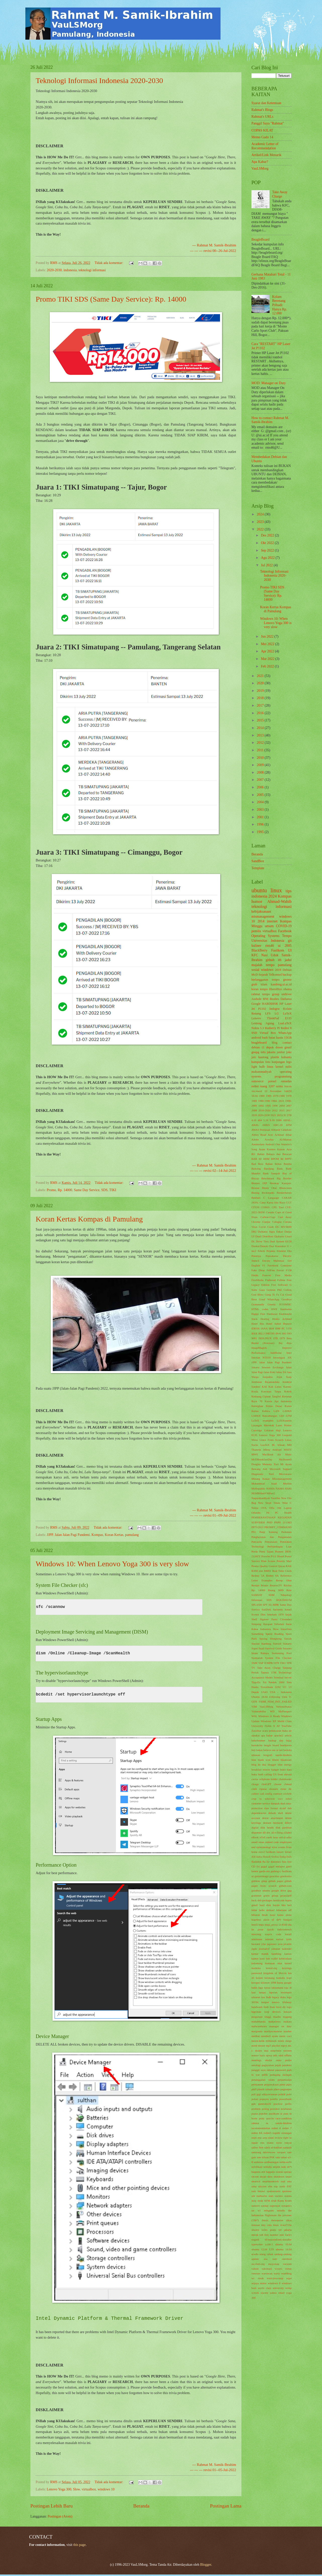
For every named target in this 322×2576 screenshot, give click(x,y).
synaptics (286, 2205)
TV (253, 1667)
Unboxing (274, 1696)
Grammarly (257, 1304)
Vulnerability (258, 1711)
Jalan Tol (281, 1372)
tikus (289, 2220)
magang (287, 2016)
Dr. (253, 1241)
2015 (260, 720)
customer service (260, 1803)
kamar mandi (260, 1953)
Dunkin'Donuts (259, 1246)
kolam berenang (265, 1977)
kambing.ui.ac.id (281, 984)
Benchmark (267, 1178)
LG (277, 1013)
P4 (267, 1512)
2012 (260, 742)
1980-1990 (264, 1100)
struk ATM (263, 2200)
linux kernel (275, 1066)
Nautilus (275, 1498)
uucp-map (273, 2263)
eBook (255, 1837)
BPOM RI (277, 1158)
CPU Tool (278, 1207)
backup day (275, 1740)
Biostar (255, 1187)
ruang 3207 (267, 1086)
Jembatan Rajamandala (265, 1381)
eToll (262, 1837)
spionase (287, 2191)
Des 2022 (268, 535)
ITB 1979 (279, 1338)
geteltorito (286, 1876)
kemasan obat (273, 1963)
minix (281, 2040)
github (270, 960)
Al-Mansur (286, 1139)
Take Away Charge (280, 194)
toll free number (268, 2234)
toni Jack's (286, 2234)
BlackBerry (259, 950)
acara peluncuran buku (275, 1730)
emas (261, 1842)
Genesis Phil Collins (279, 1289)
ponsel (272, 1081)
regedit (276, 2132)
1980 (254, 1100)
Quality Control (268, 1566)
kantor (254, 1958)
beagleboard (259, 1042)
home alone (284, 1914)
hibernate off (284, 1910)
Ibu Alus (285, 1342)
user (275, 2258)
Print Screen (268, 1561)
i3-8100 (283, 1924)
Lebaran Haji (272, 1430)
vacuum (287, 2263)
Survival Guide (273, 1648)
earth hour (272, 1837)
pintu (282, 2084)
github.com (285, 1885)
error (274, 1847)
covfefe (287, 1793)
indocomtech (284, 1929)
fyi (258, 1866)
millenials (271, 2040)
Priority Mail (284, 1561)
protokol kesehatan (281, 2108)
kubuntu (286, 1057)
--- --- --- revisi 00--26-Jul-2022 (213, 251)
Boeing (255, 1192)
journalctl (264, 1948)
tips (289, 891)
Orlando (255, 1512)
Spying (263, 1638)
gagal (264, 1866)
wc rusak (257, 2278)
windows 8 (274, 2283)
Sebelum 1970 (275, 1614)
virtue (288, 2268)
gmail (288, 1047)
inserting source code (266, 1934)
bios (253, 1759)
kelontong (256, 1963)
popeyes (264, 2098)
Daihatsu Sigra (266, 1231)
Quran (281, 1566)
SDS (104, 1190)
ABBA (266, 1124)
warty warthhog (283, 2273)
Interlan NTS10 (261, 1357)
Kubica (266, 1410)
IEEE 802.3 (257, 1333)
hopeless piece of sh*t (266, 1919)
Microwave (285, 1473)
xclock (255, 2292)
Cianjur (266, 1221)
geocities (274, 1876)
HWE (274, 1309)
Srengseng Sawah (281, 1638)
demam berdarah (273, 1822)
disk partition (284, 1827)
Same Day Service (86, 1190)
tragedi (255, 2239)
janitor (281, 1052)
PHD (269, 1522)
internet (272, 921)
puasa (254, 2113)
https (261, 1924)
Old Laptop (284, 1507)
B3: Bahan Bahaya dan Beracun (271, 1154)
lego (289, 1062)
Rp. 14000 (65, 1190)
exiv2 (262, 1851)
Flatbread (270, 1279)
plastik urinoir (265, 2089)
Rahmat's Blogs (262, 110)
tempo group (270, 994)
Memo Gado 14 (262, 137)
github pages (276, 1880)
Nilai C (287, 1502)
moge (288, 2040)
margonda (256, 2031)
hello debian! (267, 1910)
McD (254, 974)
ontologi (256, 2065)
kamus (288, 1953)
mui (266, 2050)
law (263, 1997)
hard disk (265, 1905)
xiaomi (264, 2292)
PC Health (283, 1512)
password (280, 2069)
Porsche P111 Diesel (272, 1556)
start (271, 2195)
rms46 (269, 945)
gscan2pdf (286, 1895)
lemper (265, 2002)
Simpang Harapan (262, 1623)
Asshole (256, 999)
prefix (288, 2103)
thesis (265, 2220)
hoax (272, 1914)
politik (282, 2094)
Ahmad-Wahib (279, 901)
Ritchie (288, 1585)
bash (265, 1037)
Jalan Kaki (269, 1372)
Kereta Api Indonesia (278, 1401)
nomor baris (258, 2055)
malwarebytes (259, 2026)
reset (254, 2137)
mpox (284, 2045)
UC (285, 1686)
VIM (254, 1706)
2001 (260, 817)
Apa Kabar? (259, 162)
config (268, 1793)
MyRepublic (258, 1488)
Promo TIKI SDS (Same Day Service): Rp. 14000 (111, 299)
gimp (264, 1880)
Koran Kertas (114, 1535)
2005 (260, 795)
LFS (268, 1013)
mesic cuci (285, 2036)
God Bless (257, 1294)
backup (287, 974)
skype (263, 2176)
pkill (253, 2089)
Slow (76, 2491)
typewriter (257, 2244)
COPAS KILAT (262, 130)
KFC (254, 955)
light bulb (258, 1066)
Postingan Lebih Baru (51, 2507)
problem (256, 2108)
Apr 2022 (268, 651)
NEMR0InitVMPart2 (263, 1493)
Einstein (281, 1250)
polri (289, 2094)
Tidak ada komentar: (109, 263)
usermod (287, 2258)
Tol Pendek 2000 (273, 1682)
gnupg (255, 1052)
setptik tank (279, 2166)
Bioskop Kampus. (281, 1183)
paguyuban (268, 2065)
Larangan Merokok (262, 1425)
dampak (275, 1803)
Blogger (205, 2566)
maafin (277, 2016)
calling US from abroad (278, 1774)
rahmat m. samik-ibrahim (271, 2123)
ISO (284, 1333)
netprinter (276, 2050)
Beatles (274, 999)
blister (275, 1759)
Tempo (287, 936)
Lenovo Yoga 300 (59, 2491)
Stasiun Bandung (261, 1643)
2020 (260, 683)
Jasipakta (267, 1376)
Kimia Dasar (274, 1405)
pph (253, 2103)
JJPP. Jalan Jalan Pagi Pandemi (68, 1535)
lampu (262, 1992)
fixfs (289, 1856)
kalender (287, 1948)
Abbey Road (258, 1134)
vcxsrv (278, 2268)
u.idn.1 (269, 2244)
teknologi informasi (92, 270)
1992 (261, 1105)
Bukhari (255, 1197)
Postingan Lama (225, 2507)
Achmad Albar (283, 1134)
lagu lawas (264, 1987)
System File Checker (278, 1657)
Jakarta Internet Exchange (267, 1367)
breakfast (256, 1769)
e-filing (279, 1832)
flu (263, 1861)
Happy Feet (258, 1313)
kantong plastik (268, 1057)
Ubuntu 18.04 (259, 1696)
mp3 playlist (273, 2045)
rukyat (288, 2142)
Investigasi (279, 1357)
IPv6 (278, 1333)
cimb (254, 1788)
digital (254, 1827)
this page (79, 2546)
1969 (268, 1095)
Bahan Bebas (273, 1163)
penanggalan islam (263, 2079)
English (255, 1265)
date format (271, 1808)
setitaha (267, 2166)
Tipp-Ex (255, 1682)
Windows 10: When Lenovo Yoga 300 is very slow (112, 1564)
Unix (284, 1696)
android (256, 1037)
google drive (279, 1890)
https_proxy (271, 1924)
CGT (289, 1202)
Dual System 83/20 (281, 1241)
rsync (279, 2142)
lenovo (276, 2002)
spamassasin (274, 2191)
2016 (260, 713)
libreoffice (275, 989)
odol (280, 2055)
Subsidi (277, 1643)
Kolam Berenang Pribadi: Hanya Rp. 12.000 (279, 305)
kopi (289, 1977)
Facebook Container (279, 1265)
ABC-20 (277, 1124)
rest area (262, 2137)
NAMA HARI (284, 1488)
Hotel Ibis (257, 1323)
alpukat (255, 1735)
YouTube (287, 1725)
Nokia (254, 1507)
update (255, 2258)
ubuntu (259, 890)
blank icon (264, 1759)
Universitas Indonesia (267, 940)
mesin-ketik (257, 2040)
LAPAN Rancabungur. (264, 1415)
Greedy (271, 1304)
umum (269, 926)
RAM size (257, 1570)
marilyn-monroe (273, 2031)
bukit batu (286, 1769)
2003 (260, 809)
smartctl (255, 2181)
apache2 (278, 1735)
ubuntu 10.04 (283, 2244)
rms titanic (267, 2142)
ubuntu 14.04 (284, 2249)
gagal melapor (276, 1866)
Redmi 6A (272, 1575)
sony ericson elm (261, 2186)
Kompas (97, 1535)
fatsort (280, 1851)
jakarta (271, 1052)
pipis (289, 2084)
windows (267, 970)
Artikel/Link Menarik (266, 155)
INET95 (270, 1333)
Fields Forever (261, 1275)
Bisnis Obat (269, 1187)
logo (289, 2006)
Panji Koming (268, 1531)
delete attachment (272, 1817)
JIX (290, 1357)
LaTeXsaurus (284, 1420)
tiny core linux (270, 2224)
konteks (280, 1977)
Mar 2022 (268, 659)
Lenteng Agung (262, 1023)
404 (260, 1120)
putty (262, 2118)
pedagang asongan (281, 2074)
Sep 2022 (268, 550)
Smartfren (286, 1629)
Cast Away (285, 1216)
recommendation (260, 2128)
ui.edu (254, 2254)
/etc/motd (256, 1091)
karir (262, 1958)
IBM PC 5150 (283, 1328)
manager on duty (280, 2026)
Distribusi (268, 1236)
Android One (272, 1144)
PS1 (253, 1531)
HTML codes (259, 1309)
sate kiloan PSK (266, 2157)
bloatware (286, 1759)
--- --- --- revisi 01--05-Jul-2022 (213, 2471)
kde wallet (272, 1958)
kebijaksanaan (261, 911)
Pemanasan (271, 1541)
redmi (255, 1086)
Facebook (285, 931)
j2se (263, 1943)
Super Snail (257, 1648)
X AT (276, 1725)
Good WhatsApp (269, 1299)
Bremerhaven (284, 1192)
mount (261, 2045)
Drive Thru (262, 1241)
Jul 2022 (267, 565)
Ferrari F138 (284, 1270)
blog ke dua (258, 1764)
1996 (260, 824)
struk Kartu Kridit (281, 2200)
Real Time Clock (282, 1570)
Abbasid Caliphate (281, 1129)
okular (268, 2060)
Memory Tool (270, 1464)
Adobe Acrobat (262, 1139)
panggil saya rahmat (262, 2069)
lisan (272, 2006)
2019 (260, 691)
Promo (51, 1190)
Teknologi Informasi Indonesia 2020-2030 (99, 80)
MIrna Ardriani (272, 1449)
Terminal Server (283, 1677)
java (280, 1943)
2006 (260, 787)
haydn (276, 1905)
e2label (288, 1832)
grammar (256, 1895)
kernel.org (271, 1968)
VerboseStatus (284, 1706)
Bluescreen (285, 1187)
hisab (265, 1914)
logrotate (256, 2011)
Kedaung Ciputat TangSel (266, 1396)
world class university (271, 2287)
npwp (269, 2055)
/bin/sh (288, 1086)
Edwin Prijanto (266, 1250)
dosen (279, 1047)
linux (276, 890)
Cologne (277, 1221)
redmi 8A (256, 2132)
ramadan (286, 1081)
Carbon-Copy (268, 1216)
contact (287, 1042)
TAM (254, 1662)
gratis (266, 1895)
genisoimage (261, 1876)
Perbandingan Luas (279, 1546)
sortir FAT (285, 2186)
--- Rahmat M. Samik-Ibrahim (214, 245)
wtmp (288, 2287)
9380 (279, 1120)
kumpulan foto (260, 1062)
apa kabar (267, 1735)
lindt (266, 2006)
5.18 (265, 1120)
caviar (254, 1779)
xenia (279, 1086)
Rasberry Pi (272, 1028)
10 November (273, 1091)
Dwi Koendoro (277, 1246)
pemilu (256, 931)
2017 (260, 705)
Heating (264, 1318)
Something (257, 1633)
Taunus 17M (268, 1672)
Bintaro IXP (259, 1183)
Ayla (289, 1149)
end (253, 1847)
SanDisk (266, 1609)
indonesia (70, 270)
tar (252, 2210)
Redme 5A (257, 1575)
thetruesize (277, 2220)
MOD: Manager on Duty (268, 383)
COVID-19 (284, 926)
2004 (260, 802)
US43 (264, 1691)
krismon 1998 (268, 1982)
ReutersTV (276, 1585)
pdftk (265, 2074)
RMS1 (267, 1570)
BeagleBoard (260, 239)
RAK (289, 1566)
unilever (286, 994)
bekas (259, 1749)
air (290, 1730)
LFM (289, 1415)
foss (284, 1861)
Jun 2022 (268, 636)
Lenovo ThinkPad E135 (271, 1018)
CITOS (255, 1207)
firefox (275, 1856)
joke (289, 1052)
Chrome (255, 1221)
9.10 (272, 1120)
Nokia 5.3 (257, 1028)
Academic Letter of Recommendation (264, 146)
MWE (254, 1454)
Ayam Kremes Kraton (272, 1149)
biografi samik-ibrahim (277, 1754)
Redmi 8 (286, 1028)
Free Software (279, 1284)
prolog (265, 2108)
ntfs (275, 2055)
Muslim (287, 1483)
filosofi (267, 1856)
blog (274, 1042)
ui (279, 945)
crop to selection (263, 1798)
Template (257, 868)
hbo (284, 1905)
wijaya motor (259, 2283)
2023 (260, 522)
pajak (278, 2065)
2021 (260, 676)
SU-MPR (274, 1604)
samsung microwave (263, 2152)
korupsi (255, 1982)
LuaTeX (265, 1444)
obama (287, 989)
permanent (257, 2084)
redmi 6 (276, 2128)
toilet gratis (269, 2229)
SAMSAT (256, 1594)
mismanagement (262, 916)
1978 (289, 1095)
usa (265, 2258)
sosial (255, 970)
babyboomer (258, 1740)
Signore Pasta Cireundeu (276, 1619)
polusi (254, 2098)
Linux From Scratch (271, 1439)
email (254, 1842)
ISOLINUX (265, 1338)
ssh (253, 2195)
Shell (254, 1619)
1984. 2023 (277, 1100)
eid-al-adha (285, 1837)
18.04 (254, 1095)
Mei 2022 (268, 644)
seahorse (258, 2161)
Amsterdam (257, 1144)
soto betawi (258, 2191)
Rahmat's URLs (262, 116)
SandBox (257, 861)
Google (256, 1003)
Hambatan (286, 1309)
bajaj (289, 1740)
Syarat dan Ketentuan (266, 103)
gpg (289, 1890)
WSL (254, 1716)
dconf (283, 1808)
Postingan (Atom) (60, 2518)
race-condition (284, 2118)
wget (289, 2278)
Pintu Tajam (266, 1551)
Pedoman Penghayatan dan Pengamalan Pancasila (271, 1536)
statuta (288, 2195)
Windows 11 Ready (269, 1716)
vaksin (255, 2268)
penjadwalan (285, 2079)
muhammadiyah (261, 1071)
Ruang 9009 (276, 1590)
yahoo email (277, 2292)
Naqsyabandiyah (260, 1498)
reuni (271, 2137)
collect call (257, 1793)
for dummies (273, 1861)
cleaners (273, 1788)
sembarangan (271, 2161)
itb (280, 960)
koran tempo (259, 989)
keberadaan (285, 1958)
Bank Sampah (271, 1173)
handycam (278, 1900)
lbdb (268, 1997)
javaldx (288, 1943)
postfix (274, 2098)
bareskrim (256, 1745)
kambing (276, 1953)
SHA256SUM (284, 1599)
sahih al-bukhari (273, 2147)
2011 (260, 750)
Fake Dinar (258, 1270)
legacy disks (279, 1997)
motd (254, 2045)
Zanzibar (256, 1730)
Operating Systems (265, 936)
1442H (288, 1091)
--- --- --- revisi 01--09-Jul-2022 (213, 1515)
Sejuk (288, 1614)
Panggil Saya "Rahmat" (267, 123)
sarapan (281, 2152)
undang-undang (283, 2254)
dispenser (256, 1832)
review (278, 2137)
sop (276, 2186)
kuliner (256, 945)
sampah (287, 2147)
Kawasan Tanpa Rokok (276, 1391)
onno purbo (284, 2060)
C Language (271, 1197)
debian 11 (257, 1047)
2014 (260, 728)
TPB (289, 1662)
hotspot (288, 1919)
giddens (255, 1880)
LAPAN (287, 1410)
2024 (260, 514)
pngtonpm (286, 2089)
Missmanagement (282, 1478)
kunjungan (278, 1062)
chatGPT (266, 1784)
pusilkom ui (275, 2113)
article (288, 1735)
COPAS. (265, 1207)
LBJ (282, 1415)
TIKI (112, 1190)
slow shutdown (275, 2176)
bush (260, 1774)
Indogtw (275, 1008)
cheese (277, 1784)
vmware (255, 2273)
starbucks (261, 2195)
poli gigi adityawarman (264, 2094)
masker (288, 2031)
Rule (289, 1590)
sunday (265, 2205)
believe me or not (273, 1749)
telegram (269, 2210)
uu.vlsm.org (258, 2263)
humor (256, 901)
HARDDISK (270, 1003)
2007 (260, 780)
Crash (270, 1226)
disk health (267, 1827)
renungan (286, 2132)
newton (288, 2050)
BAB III (256, 1158)
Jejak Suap (284, 1376)
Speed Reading (274, 1633)
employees (286, 1842)
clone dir (286, 1788)
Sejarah (263, 974)
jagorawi (272, 1943)
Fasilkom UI (281, 950)
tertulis (281, 2210)
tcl (259, 2210)
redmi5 (267, 2132)
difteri (288, 1822)
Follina (281, 1279)
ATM (289, 1124)
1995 (260, 832)
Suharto (287, 1643)
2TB (289, 1115)
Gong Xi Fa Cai (274, 1294)
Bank (280, 1168)
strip (253, 2200)
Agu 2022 (268, 558)
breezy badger (271, 1769)
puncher (263, 2113)
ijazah (270, 1929)
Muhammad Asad (264, 1483)
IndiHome (276, 1352)
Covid (262, 1226)
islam (263, 984)
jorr (253, 1057)
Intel (289, 1352)
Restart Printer (259, 1585)
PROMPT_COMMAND (278, 1527)
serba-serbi (286, 2161)
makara (288, 2021)
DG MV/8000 (283, 1226)
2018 (260, 698)
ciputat (263, 1788)
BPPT (288, 1158)
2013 (260, 735)
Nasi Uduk (269, 955)
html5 (254, 1924)
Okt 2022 (268, 543)
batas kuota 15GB (280, 1037)
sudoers (255, 2205)
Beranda (141, 2507)
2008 (260, 772)
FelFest (271, 1270)
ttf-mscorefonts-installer (278, 2239)
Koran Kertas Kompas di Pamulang (89, 1219)
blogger (272, 1764)
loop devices (272, 2011)
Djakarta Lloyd (283, 1236)
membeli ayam (269, 2036)
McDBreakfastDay (261, 1459)
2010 (260, 758)
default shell (275, 1812)
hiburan (255, 1914)
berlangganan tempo (265, 979)
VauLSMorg (260, 168)
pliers (277, 2089)
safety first (257, 2147)
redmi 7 (287, 2128)
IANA (264, 1328)
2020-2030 (54, 270)
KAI (264, 1386)
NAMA (270, 1488)
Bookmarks (268, 1192)
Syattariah (257, 1657)
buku (254, 1774)
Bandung (269, 1168)
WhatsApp (285, 1033)
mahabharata (258, 2021)
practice (278, 2103)
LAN (276, 1410)
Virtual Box (267, 1033)
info (262, 1052)
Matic (288, 1454)
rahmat (255, 994)
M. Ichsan (278, 1444)
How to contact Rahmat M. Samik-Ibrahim (270, 420)
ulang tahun (266, 2254)
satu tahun (281, 2157)
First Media (283, 1275)
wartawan (266, 2273)
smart (288, 2176)
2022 (260, 529)
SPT (265, 1604)
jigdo (254, 1948)
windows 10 (106, 2491)
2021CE (281, 1115)
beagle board (271, 1745)
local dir (281, 2006)
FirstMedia (257, 1279)
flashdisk (256, 1861)
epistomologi (263, 1847)
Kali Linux (275, 1386)
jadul (288, 960)
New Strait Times (269, 1502)
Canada (270, 1212)
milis (288, 1066)
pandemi (287, 2065)
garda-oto (264, 1871)
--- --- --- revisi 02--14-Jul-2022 (213, 1171)
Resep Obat (284, 1580)
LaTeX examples (262, 1420)
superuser (275, 2205)
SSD (254, 1033)
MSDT (288, 1449)
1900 (261, 1095)
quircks (270, 2118)
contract (277, 1793)
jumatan (275, 1948)
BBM (266, 1158)
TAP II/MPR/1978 (268, 1662)
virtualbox (89, 2491)
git (290, 940)
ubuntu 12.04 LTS (262, 2249)
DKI (253, 1231)
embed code (272, 1842)
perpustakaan (271, 2084)
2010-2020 (264, 1110)
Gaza (262, 1289)
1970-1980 (279, 1095)
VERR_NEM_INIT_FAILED (275, 1701)
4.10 (253, 1120)
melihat (255, 2036)
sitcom (255, 2176)
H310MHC (285, 1304)
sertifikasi (256, 2166)
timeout (255, 2224)
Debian (287, 970)
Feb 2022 (268, 666)
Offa (271, 1507)
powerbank (285, 2098)
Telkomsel (275, 974)
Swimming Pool (282, 1653)
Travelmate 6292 (270, 1686)
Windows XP (268, 1721)
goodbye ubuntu (260, 1890)
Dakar (279, 1231)
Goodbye (287, 1299)
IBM (271, 1328)
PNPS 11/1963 (283, 1522)
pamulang (132, 1535)
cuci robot (285, 1798)
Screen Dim (258, 1614)
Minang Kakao (260, 1478)
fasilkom (271, 1851)
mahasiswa (275, 2021)
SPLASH (256, 1604)
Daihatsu (286, 999)
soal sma (286, 2181)
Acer (270, 1134)
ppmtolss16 (264, 2103)
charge (255, 1784)
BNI (265, 999)
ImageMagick (259, 1347)
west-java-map (275, 2278)
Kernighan (257, 1405)
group (275, 1895)
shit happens (268, 2171)
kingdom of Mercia (275, 1973)
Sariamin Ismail (282, 1609)
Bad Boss (257, 1163)
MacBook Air (271, 1454)
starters (279, 2195)
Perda (254, 1551)
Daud (258, 1236)
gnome (287, 979)
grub (254, 984)
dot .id (270, 1832)
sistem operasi (284, 2171)
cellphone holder (268, 1779)
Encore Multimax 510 (277, 1260)
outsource (257, 1081)
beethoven (286, 1745)
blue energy (285, 1764)
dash (282, 1803)
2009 (260, 765)
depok (270, 1047)
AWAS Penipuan (260, 1129)
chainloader (285, 1779)
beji (253, 1749)
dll (264, 1832)
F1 (263, 1265)
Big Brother (284, 1178)
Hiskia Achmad (282, 1318)
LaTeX (287, 1013)
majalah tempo (263, 965)
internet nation (274, 1939)
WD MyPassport (281, 1711)
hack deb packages (261, 1900)
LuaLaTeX (285, 1023)
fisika (283, 1856)
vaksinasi (266, 2268)
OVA (263, 1507)
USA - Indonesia (281, 1691)
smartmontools (270, 2181)
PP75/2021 (257, 1527)
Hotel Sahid (273, 1323)
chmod (288, 1784)
